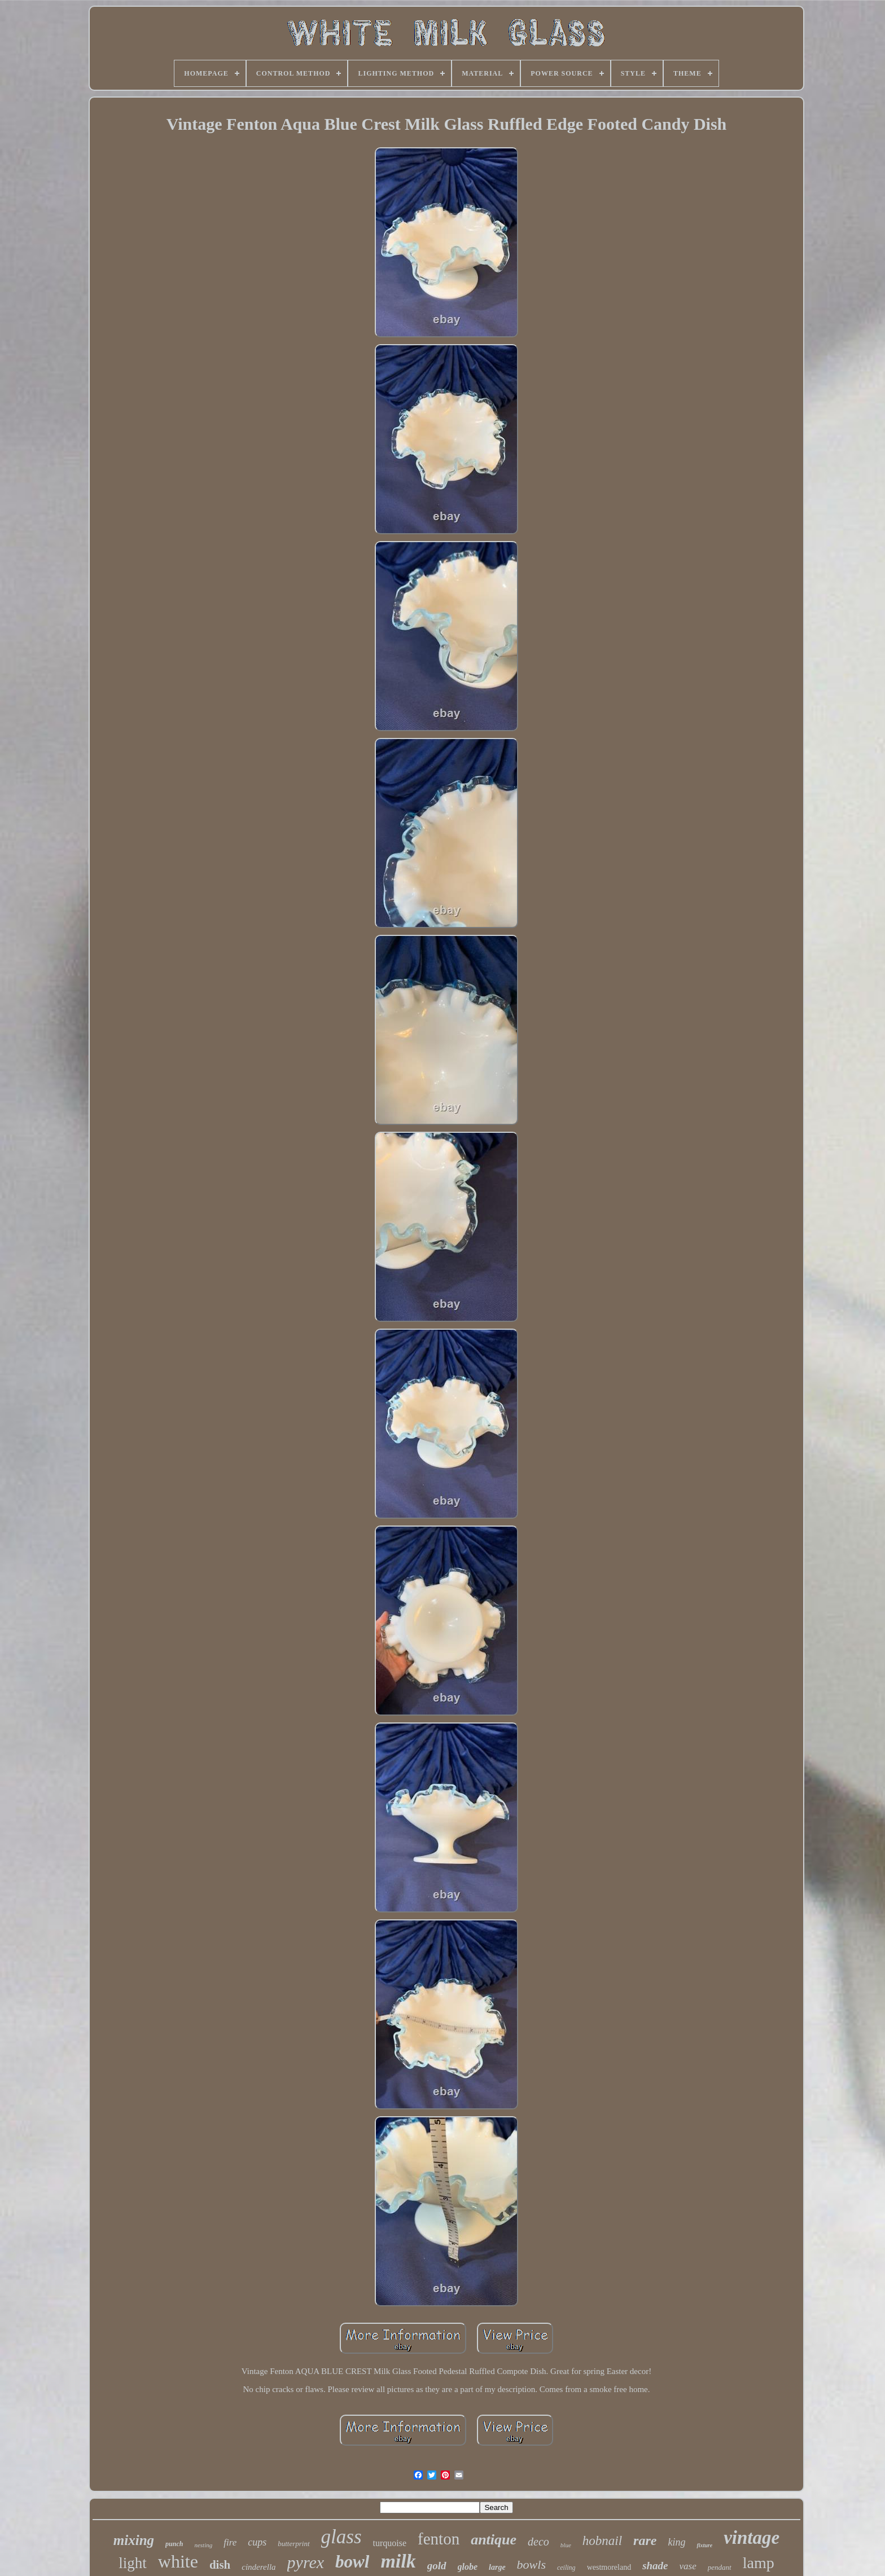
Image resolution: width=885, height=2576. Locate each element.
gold (436, 2565)
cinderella (258, 2566)
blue (565, 2545)
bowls (531, 2564)
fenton (438, 2539)
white (178, 2561)
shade (655, 2565)
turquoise (390, 2543)
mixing (133, 2540)
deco (538, 2541)
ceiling (566, 2567)
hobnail (602, 2541)
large (497, 2567)
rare (644, 2540)
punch (174, 2544)
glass (341, 2537)
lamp (758, 2562)
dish (219, 2564)
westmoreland (609, 2567)
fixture (704, 2545)
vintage (751, 2537)
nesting (203, 2545)
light (133, 2563)
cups (257, 2542)
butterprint (293, 2543)
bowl (352, 2561)
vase (688, 2566)
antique (493, 2539)
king (676, 2542)
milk (397, 2561)
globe (468, 2566)
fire (230, 2542)
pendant (719, 2567)
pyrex (306, 2562)
